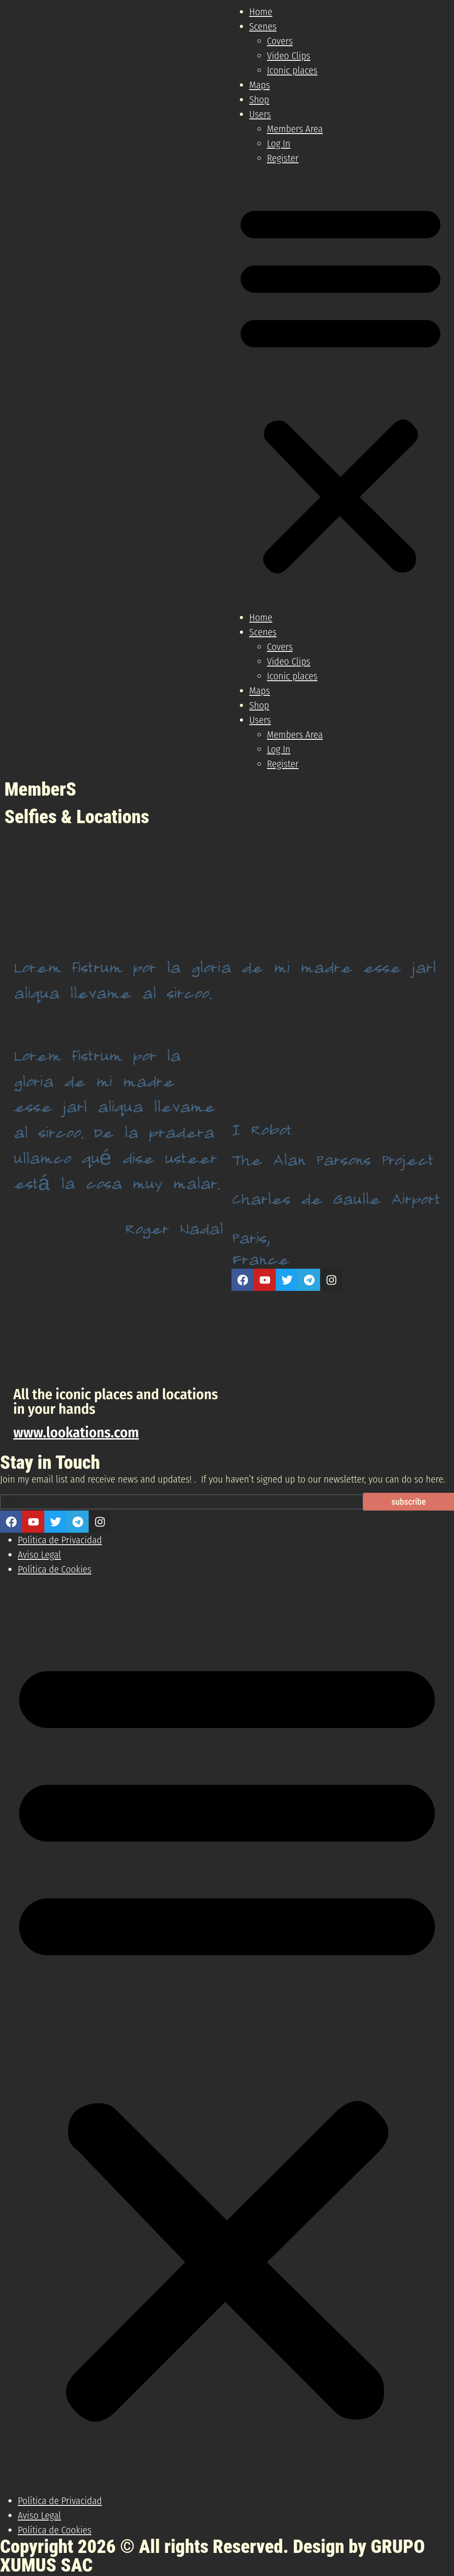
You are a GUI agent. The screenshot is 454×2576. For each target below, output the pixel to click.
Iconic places (292, 70)
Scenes (263, 26)
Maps (259, 85)
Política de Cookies (54, 1569)
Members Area (295, 129)
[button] (340, 388)
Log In (278, 144)
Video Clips (288, 56)
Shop (259, 100)
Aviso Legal (39, 1555)
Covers (280, 41)
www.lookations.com (76, 1432)
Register (282, 158)
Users (260, 114)
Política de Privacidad (60, 1540)
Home (260, 12)
